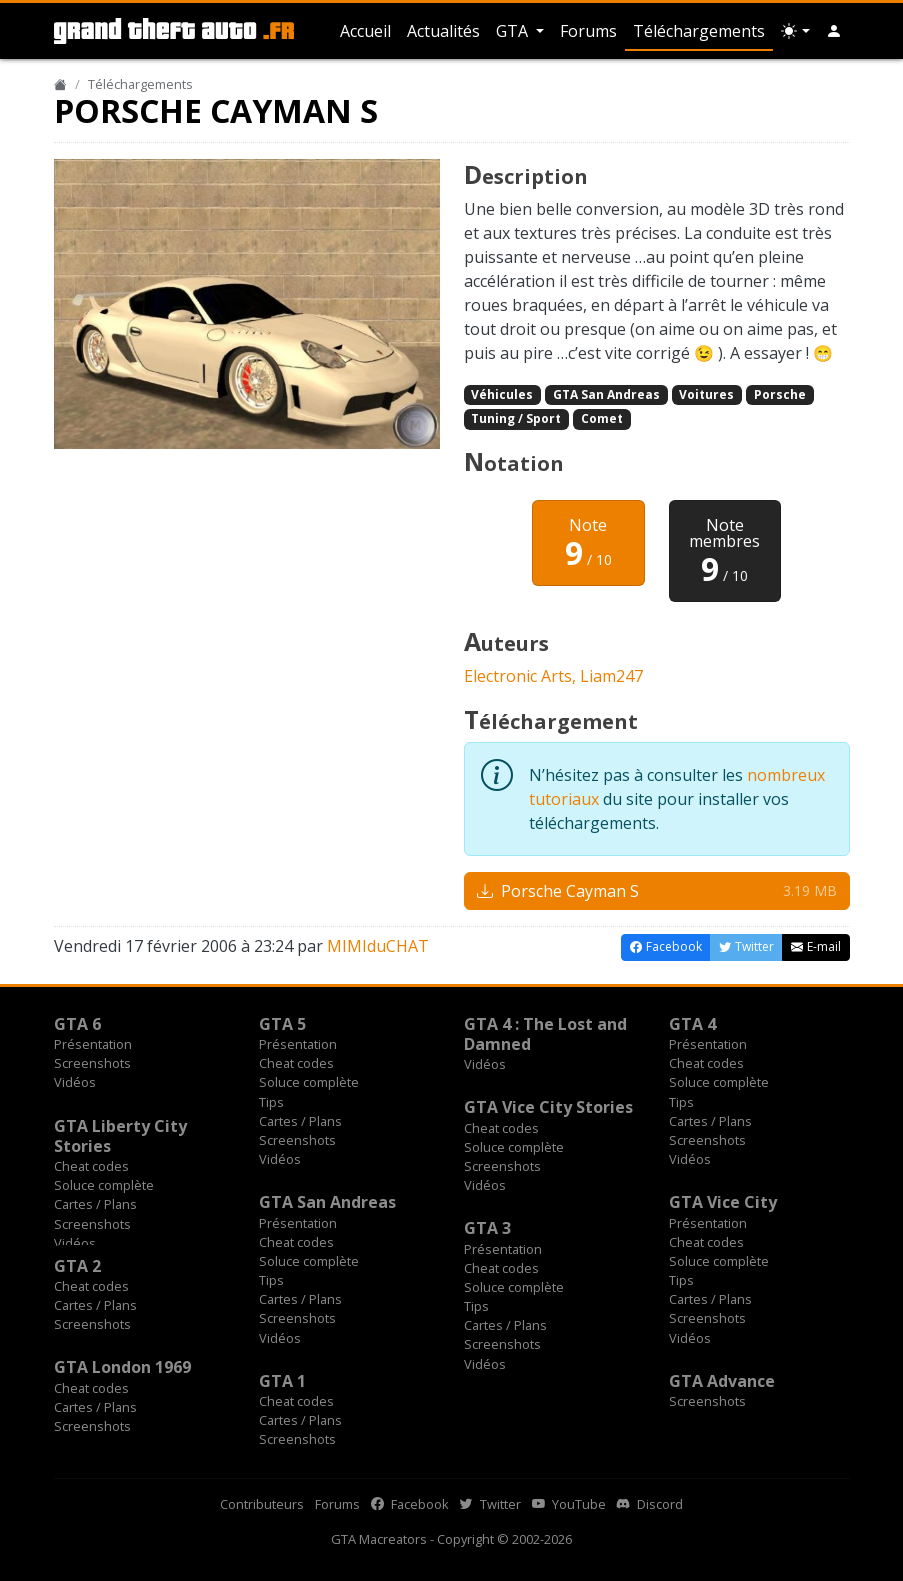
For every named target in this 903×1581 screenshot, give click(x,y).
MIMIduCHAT (378, 946)
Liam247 (611, 676)
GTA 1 (282, 1381)
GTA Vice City (723, 1202)
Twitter (490, 1504)
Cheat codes (296, 1063)
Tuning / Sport (516, 418)
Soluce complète (309, 1082)
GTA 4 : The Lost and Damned (545, 1034)
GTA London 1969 (122, 1367)
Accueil (365, 31)
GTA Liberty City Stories (120, 1136)
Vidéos (75, 1082)
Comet (602, 418)
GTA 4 (692, 1024)
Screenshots (92, 1063)
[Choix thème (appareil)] (795, 31)
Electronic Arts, (522, 676)
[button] (834, 31)
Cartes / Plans (300, 1121)
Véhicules (502, 394)
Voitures (706, 394)
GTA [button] (514, 31)
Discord (650, 1504)
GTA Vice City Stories (548, 1107)
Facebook (410, 1504)
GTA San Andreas (606, 394)
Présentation (93, 1044)
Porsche (780, 394)
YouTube (569, 1504)
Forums (588, 31)
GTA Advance (722, 1381)
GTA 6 (77, 1024)
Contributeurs (262, 1504)
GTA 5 (282, 1024)
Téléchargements (699, 31)
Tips (271, 1102)
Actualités (443, 31)
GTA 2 (77, 1266)
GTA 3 (487, 1228)
